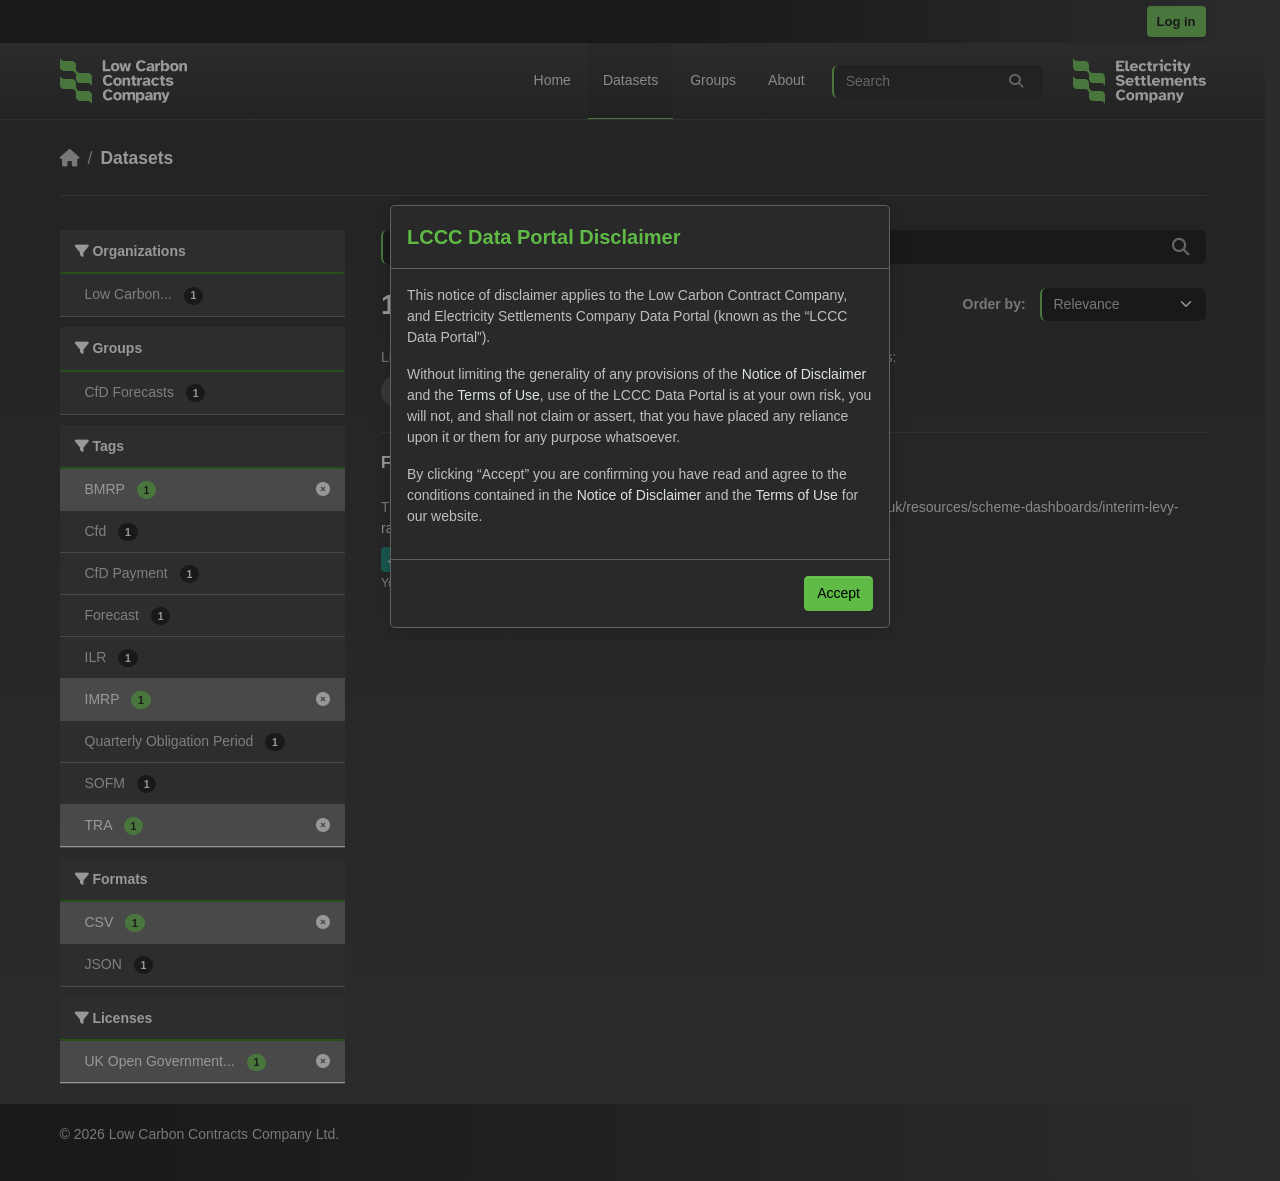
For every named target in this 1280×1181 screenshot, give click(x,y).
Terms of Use (498, 395)
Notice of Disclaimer (804, 374)
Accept (838, 593)
